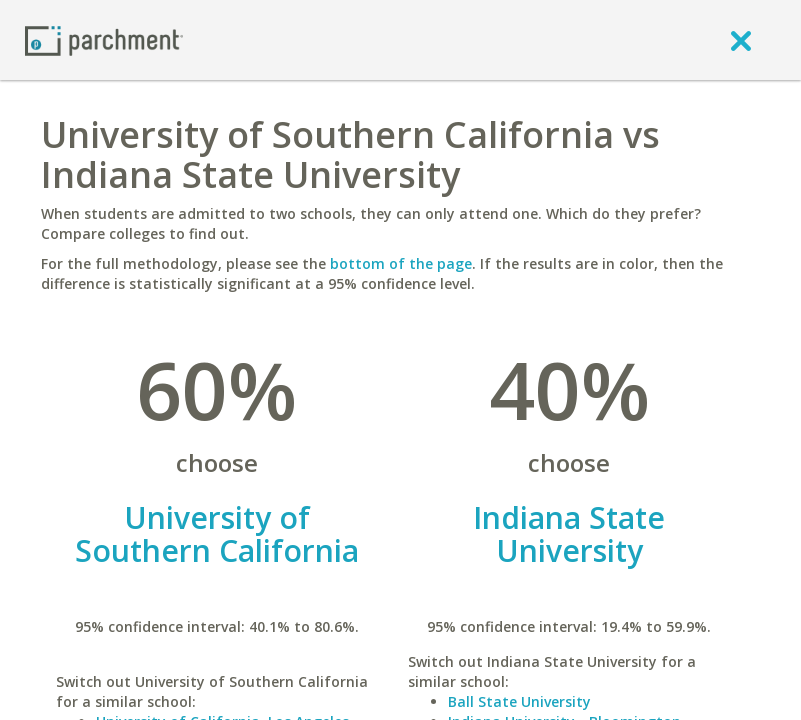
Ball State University (519, 701)
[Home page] (104, 39)
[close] (741, 40)
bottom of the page (401, 263)
